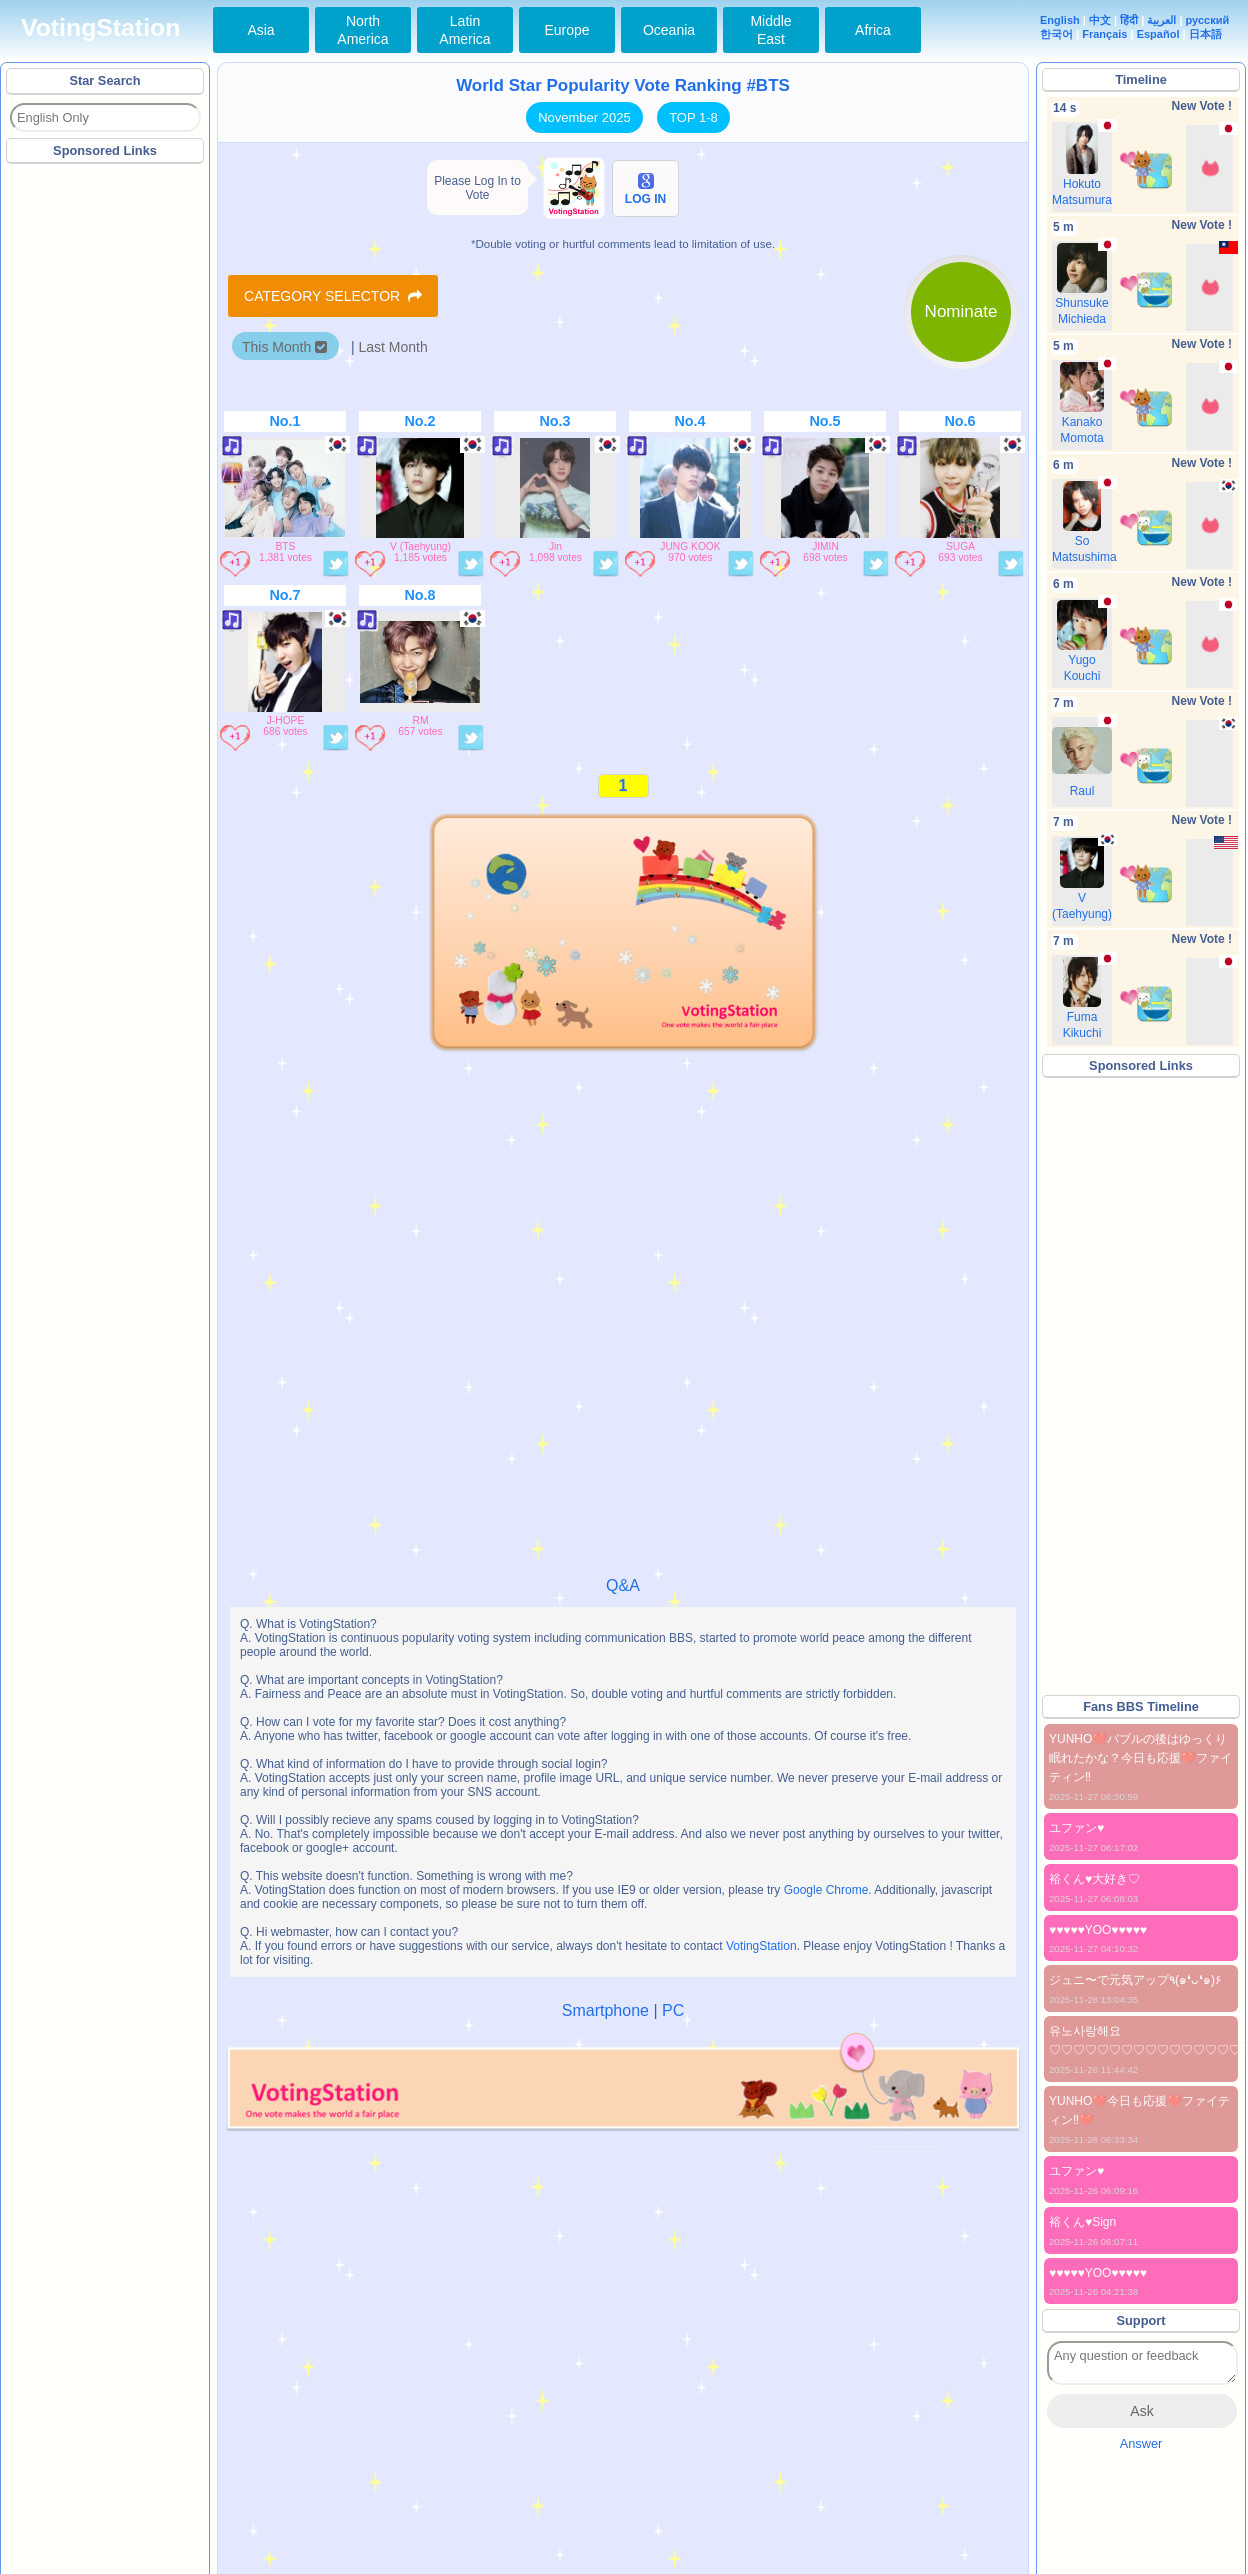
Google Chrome (826, 1890)
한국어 (1056, 34)
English (1060, 20)
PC (673, 2010)
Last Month (392, 347)
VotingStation (100, 27)
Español (1158, 34)
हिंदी (1129, 20)
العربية (1161, 20)
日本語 (1205, 34)
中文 (1100, 20)
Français (1104, 34)
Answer (1141, 2443)
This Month (284, 347)
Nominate (961, 311)
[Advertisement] (106, 469)
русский (1208, 20)
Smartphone (605, 2010)
